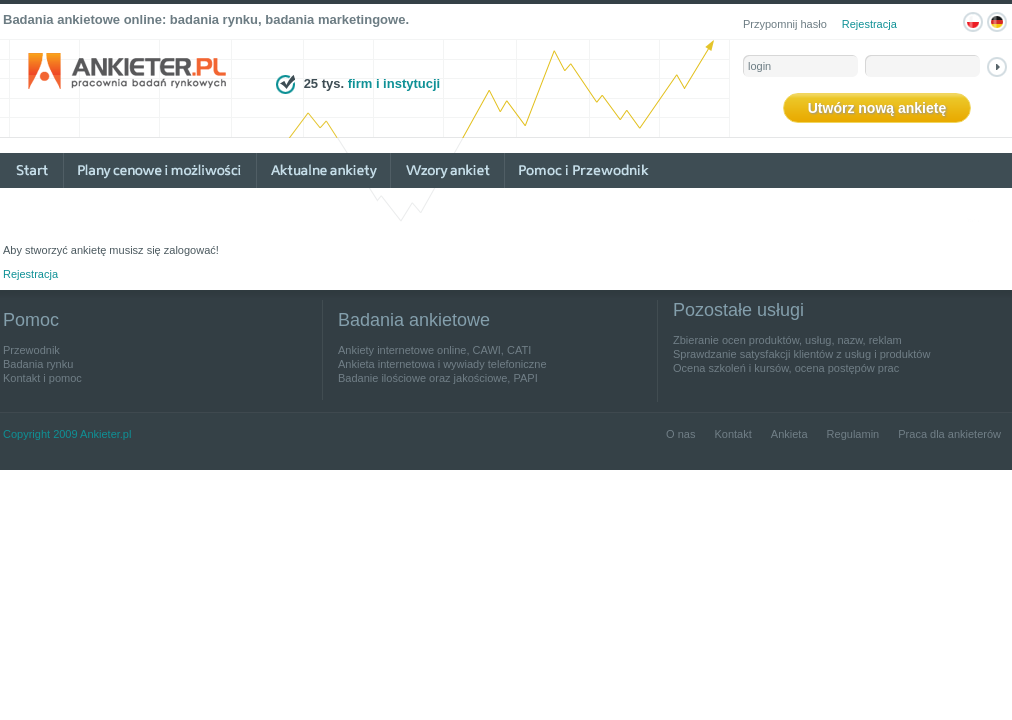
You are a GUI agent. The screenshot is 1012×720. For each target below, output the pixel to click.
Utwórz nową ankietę (877, 108)
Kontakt (732, 434)
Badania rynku (38, 364)
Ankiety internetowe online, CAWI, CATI (434, 350)
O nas (680, 434)
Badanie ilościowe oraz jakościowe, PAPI (438, 378)
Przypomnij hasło (785, 24)
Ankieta (789, 434)
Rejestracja (869, 24)
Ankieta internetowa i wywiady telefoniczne (442, 364)
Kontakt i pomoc (42, 378)
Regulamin (853, 434)
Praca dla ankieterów (949, 434)
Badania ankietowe (414, 320)
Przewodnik (31, 350)
